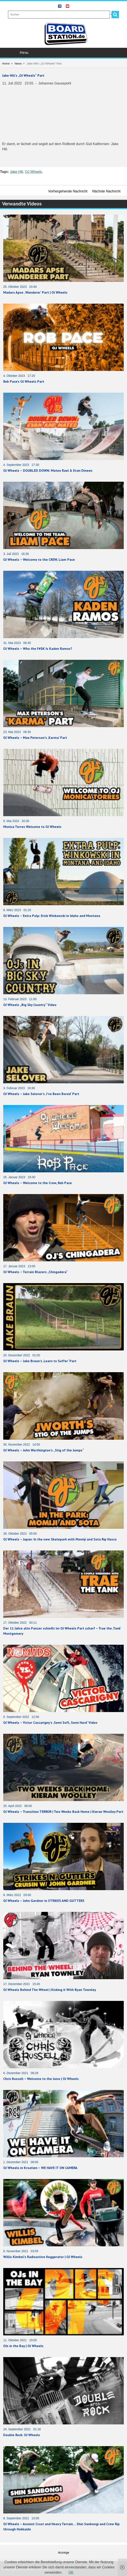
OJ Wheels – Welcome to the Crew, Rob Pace (37, 1183)
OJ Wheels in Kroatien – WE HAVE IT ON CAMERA (40, 2168)
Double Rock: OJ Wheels (21, 2435)
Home (6, 63)
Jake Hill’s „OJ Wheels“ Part (23, 75)
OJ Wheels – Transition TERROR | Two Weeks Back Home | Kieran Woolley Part (63, 1811)
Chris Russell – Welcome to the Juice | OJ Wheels (41, 2078)
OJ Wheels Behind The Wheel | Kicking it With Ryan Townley (49, 1989)
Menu (64, 52)
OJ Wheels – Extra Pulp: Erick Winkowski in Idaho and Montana (51, 915)
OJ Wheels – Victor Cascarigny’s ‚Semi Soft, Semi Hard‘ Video (50, 1722)
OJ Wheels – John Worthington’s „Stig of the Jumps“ (43, 1450)
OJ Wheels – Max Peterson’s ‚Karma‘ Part (35, 737)
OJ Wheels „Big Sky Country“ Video (29, 1005)
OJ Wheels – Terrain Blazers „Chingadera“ (35, 1272)
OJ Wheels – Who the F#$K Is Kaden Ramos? (37, 648)
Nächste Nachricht (106, 191)
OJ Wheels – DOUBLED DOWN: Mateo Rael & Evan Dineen (47, 470)
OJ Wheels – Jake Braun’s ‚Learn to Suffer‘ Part (39, 1361)
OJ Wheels (33, 172)
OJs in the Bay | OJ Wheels (23, 2346)
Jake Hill (16, 172)
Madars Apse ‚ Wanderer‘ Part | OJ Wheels (35, 292)
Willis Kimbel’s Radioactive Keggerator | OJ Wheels (42, 2257)
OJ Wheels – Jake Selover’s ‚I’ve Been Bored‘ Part (41, 1094)
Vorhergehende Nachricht (67, 191)
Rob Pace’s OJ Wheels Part (23, 381)
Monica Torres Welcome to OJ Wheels (32, 826)
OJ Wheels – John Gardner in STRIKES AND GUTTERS (43, 1900)
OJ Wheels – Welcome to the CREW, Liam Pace (39, 559)
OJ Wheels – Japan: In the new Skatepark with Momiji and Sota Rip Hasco (60, 1539)
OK (71, 2572)
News (18, 63)
